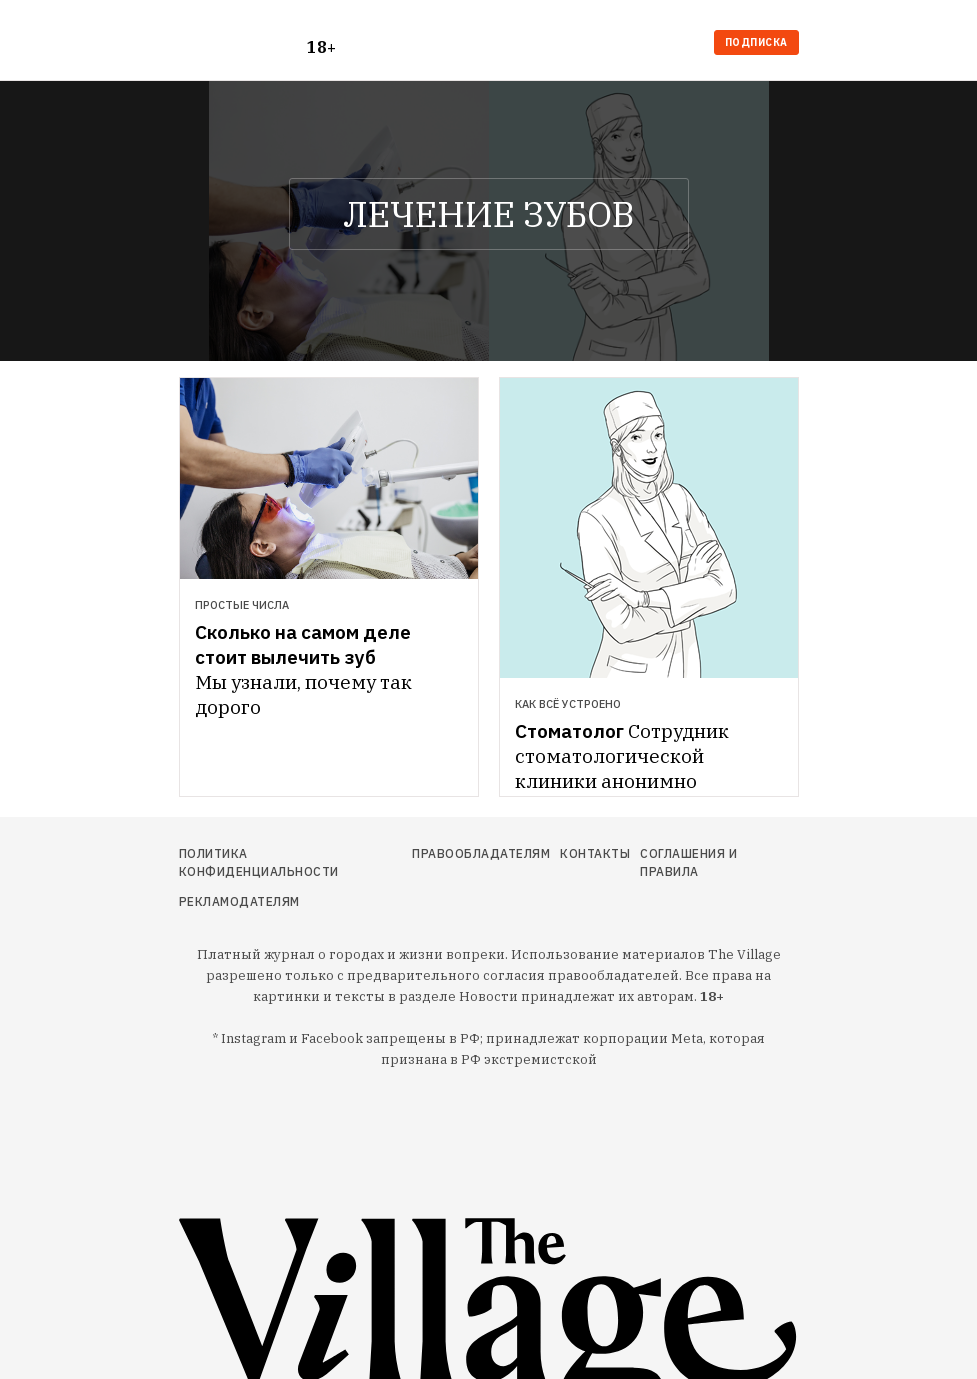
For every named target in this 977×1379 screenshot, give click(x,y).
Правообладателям (481, 853)
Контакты (595, 853)
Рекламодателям (239, 901)
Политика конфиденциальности (259, 862)
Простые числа (242, 605)
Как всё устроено (568, 704)
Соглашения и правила (688, 862)
